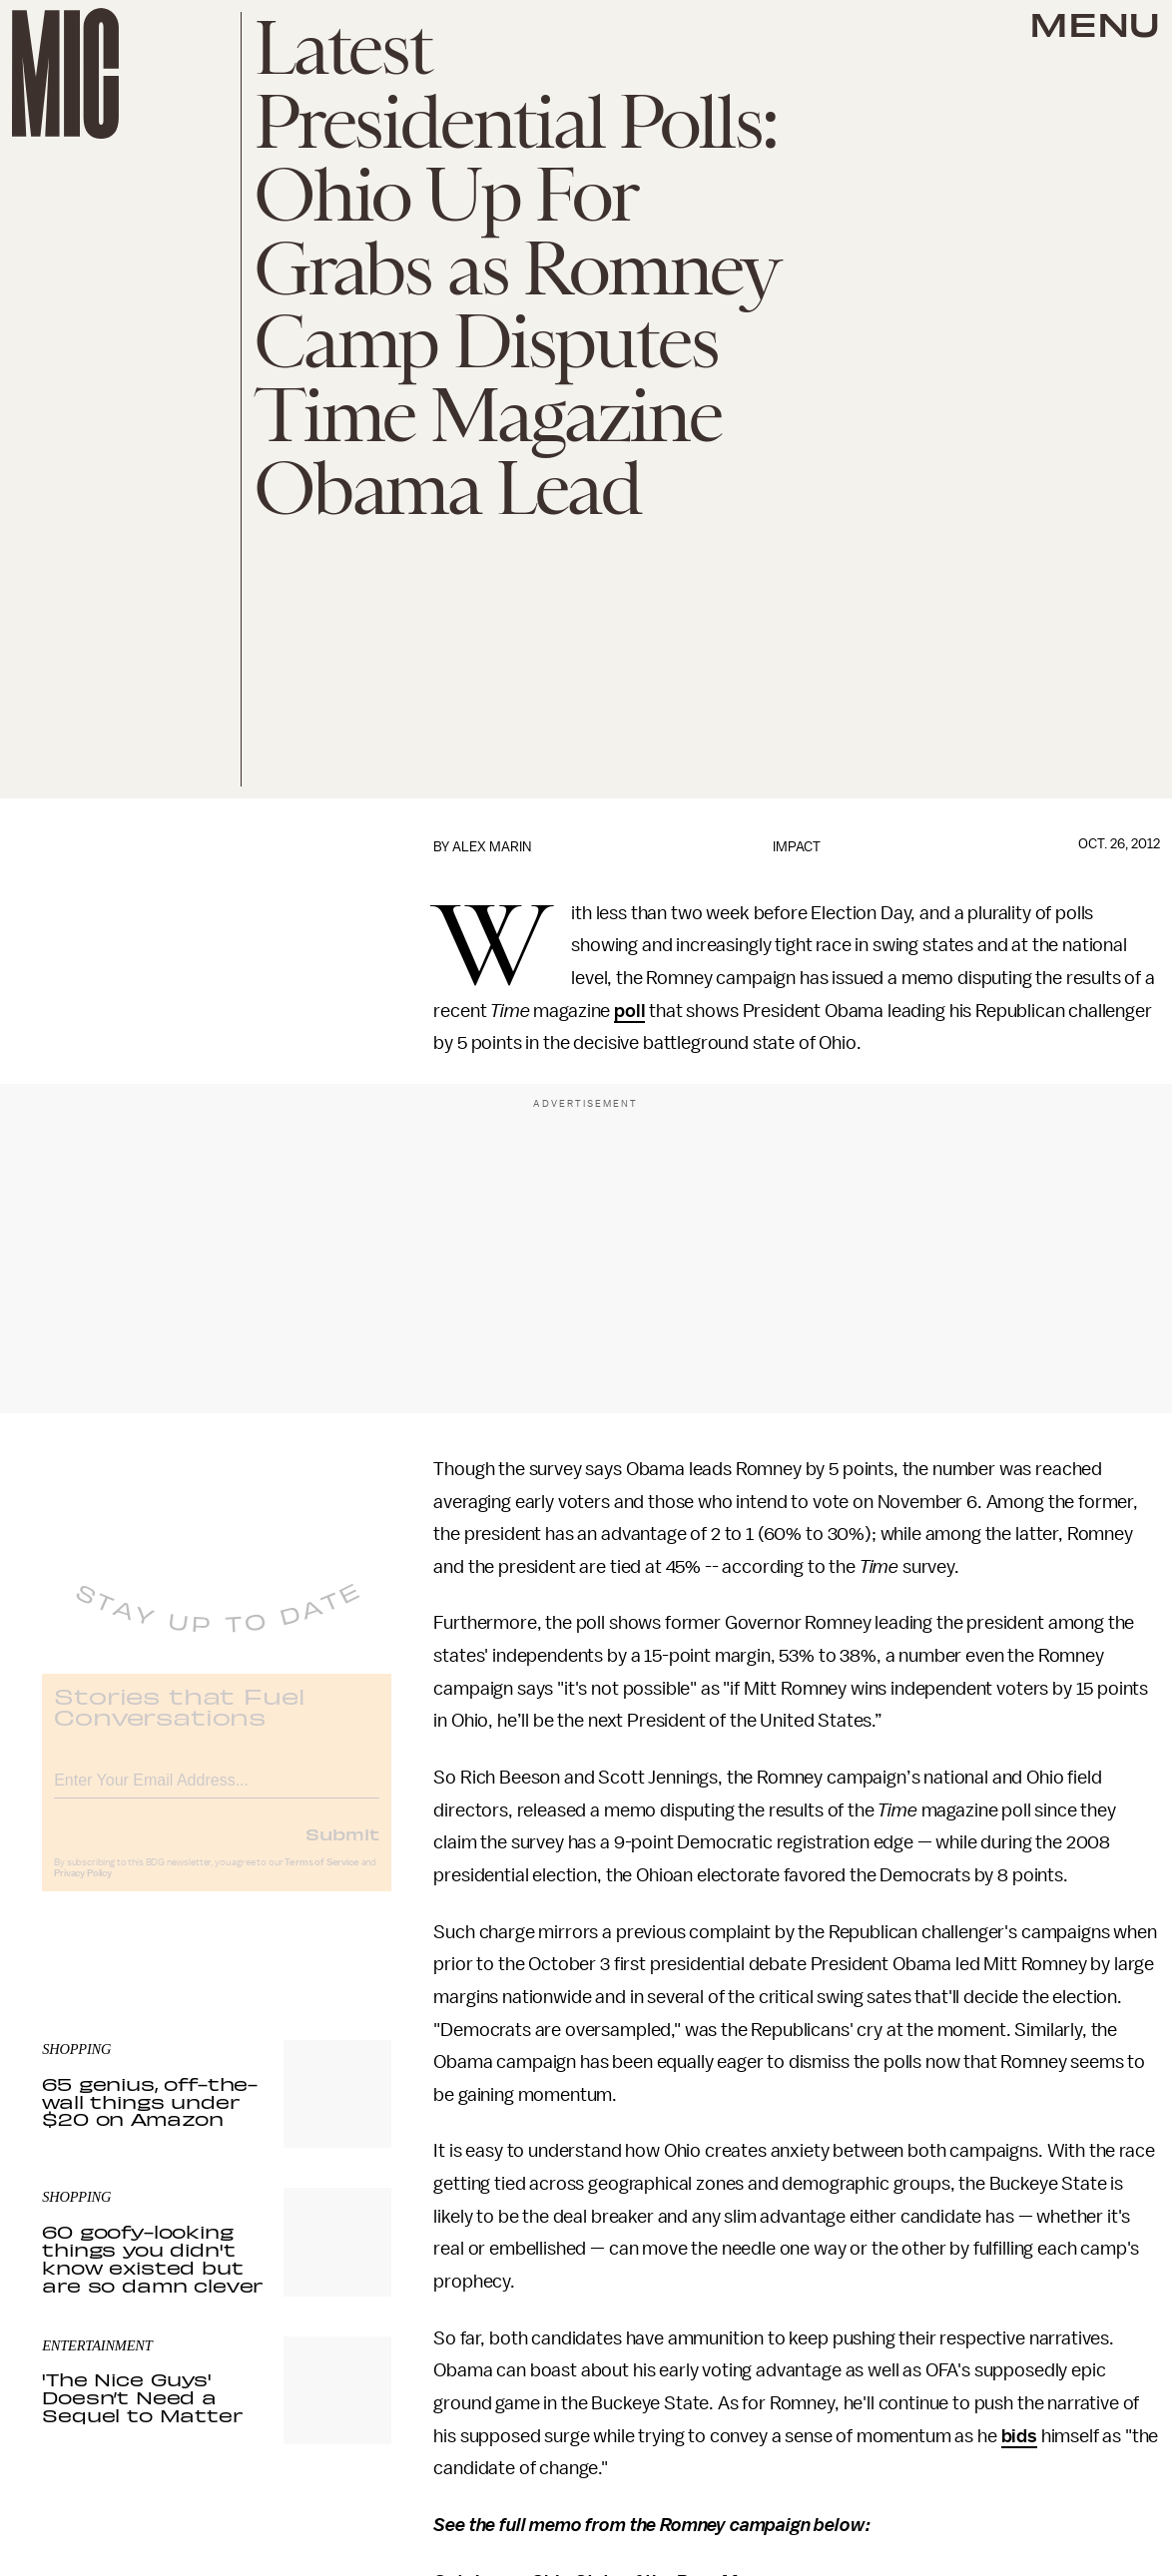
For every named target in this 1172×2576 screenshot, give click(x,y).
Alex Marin (491, 846)
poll (629, 1011)
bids (1019, 2436)
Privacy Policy (83, 1888)
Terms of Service (321, 1877)
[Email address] (216, 1792)
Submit (342, 1848)
